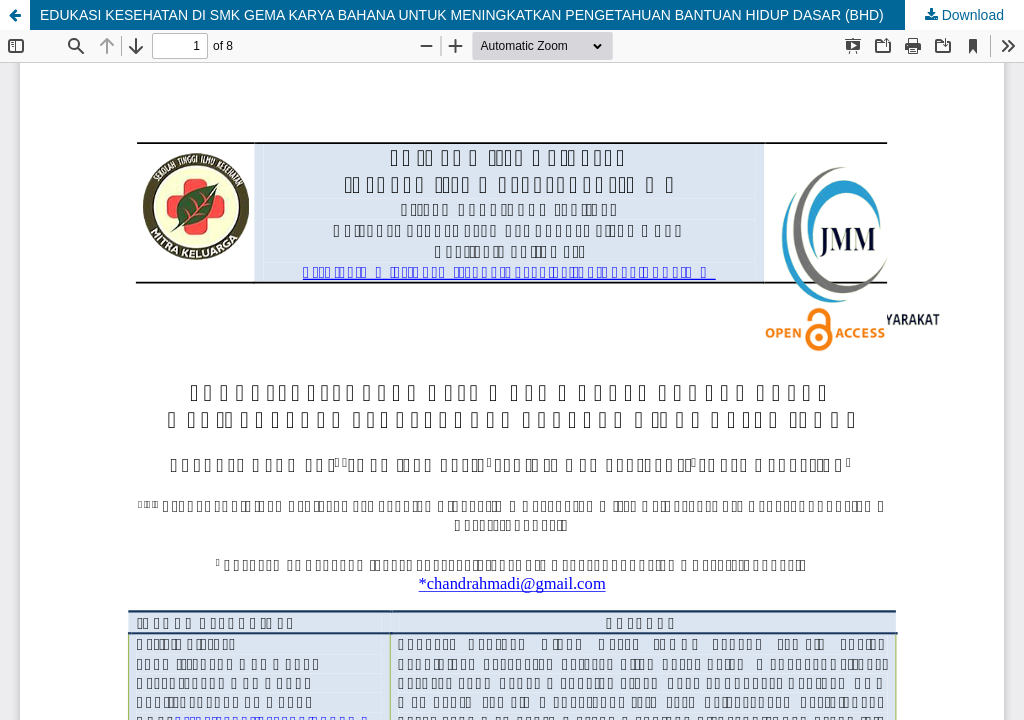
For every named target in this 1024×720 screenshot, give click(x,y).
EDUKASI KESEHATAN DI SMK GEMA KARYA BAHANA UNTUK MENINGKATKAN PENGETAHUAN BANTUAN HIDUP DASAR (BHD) (462, 15)
